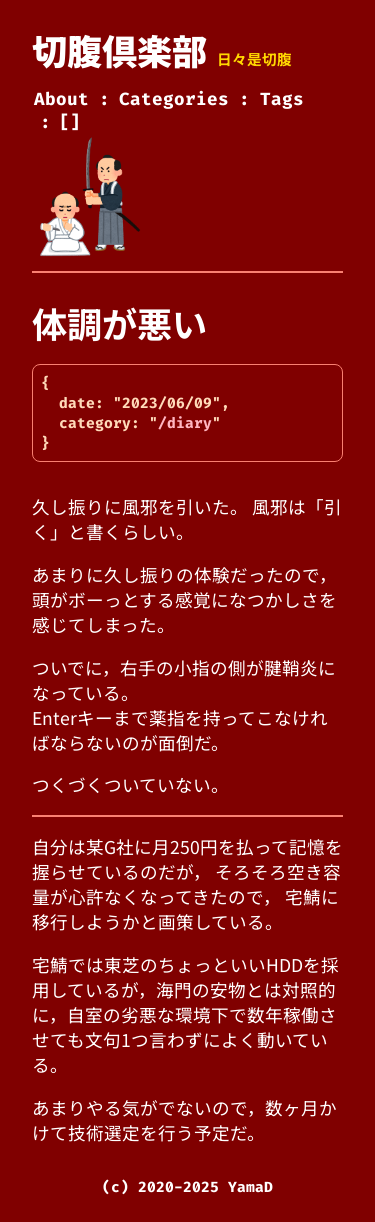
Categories (174, 99)
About (61, 99)
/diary (185, 423)
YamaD (250, 1187)
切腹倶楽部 (119, 49)
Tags (282, 99)
